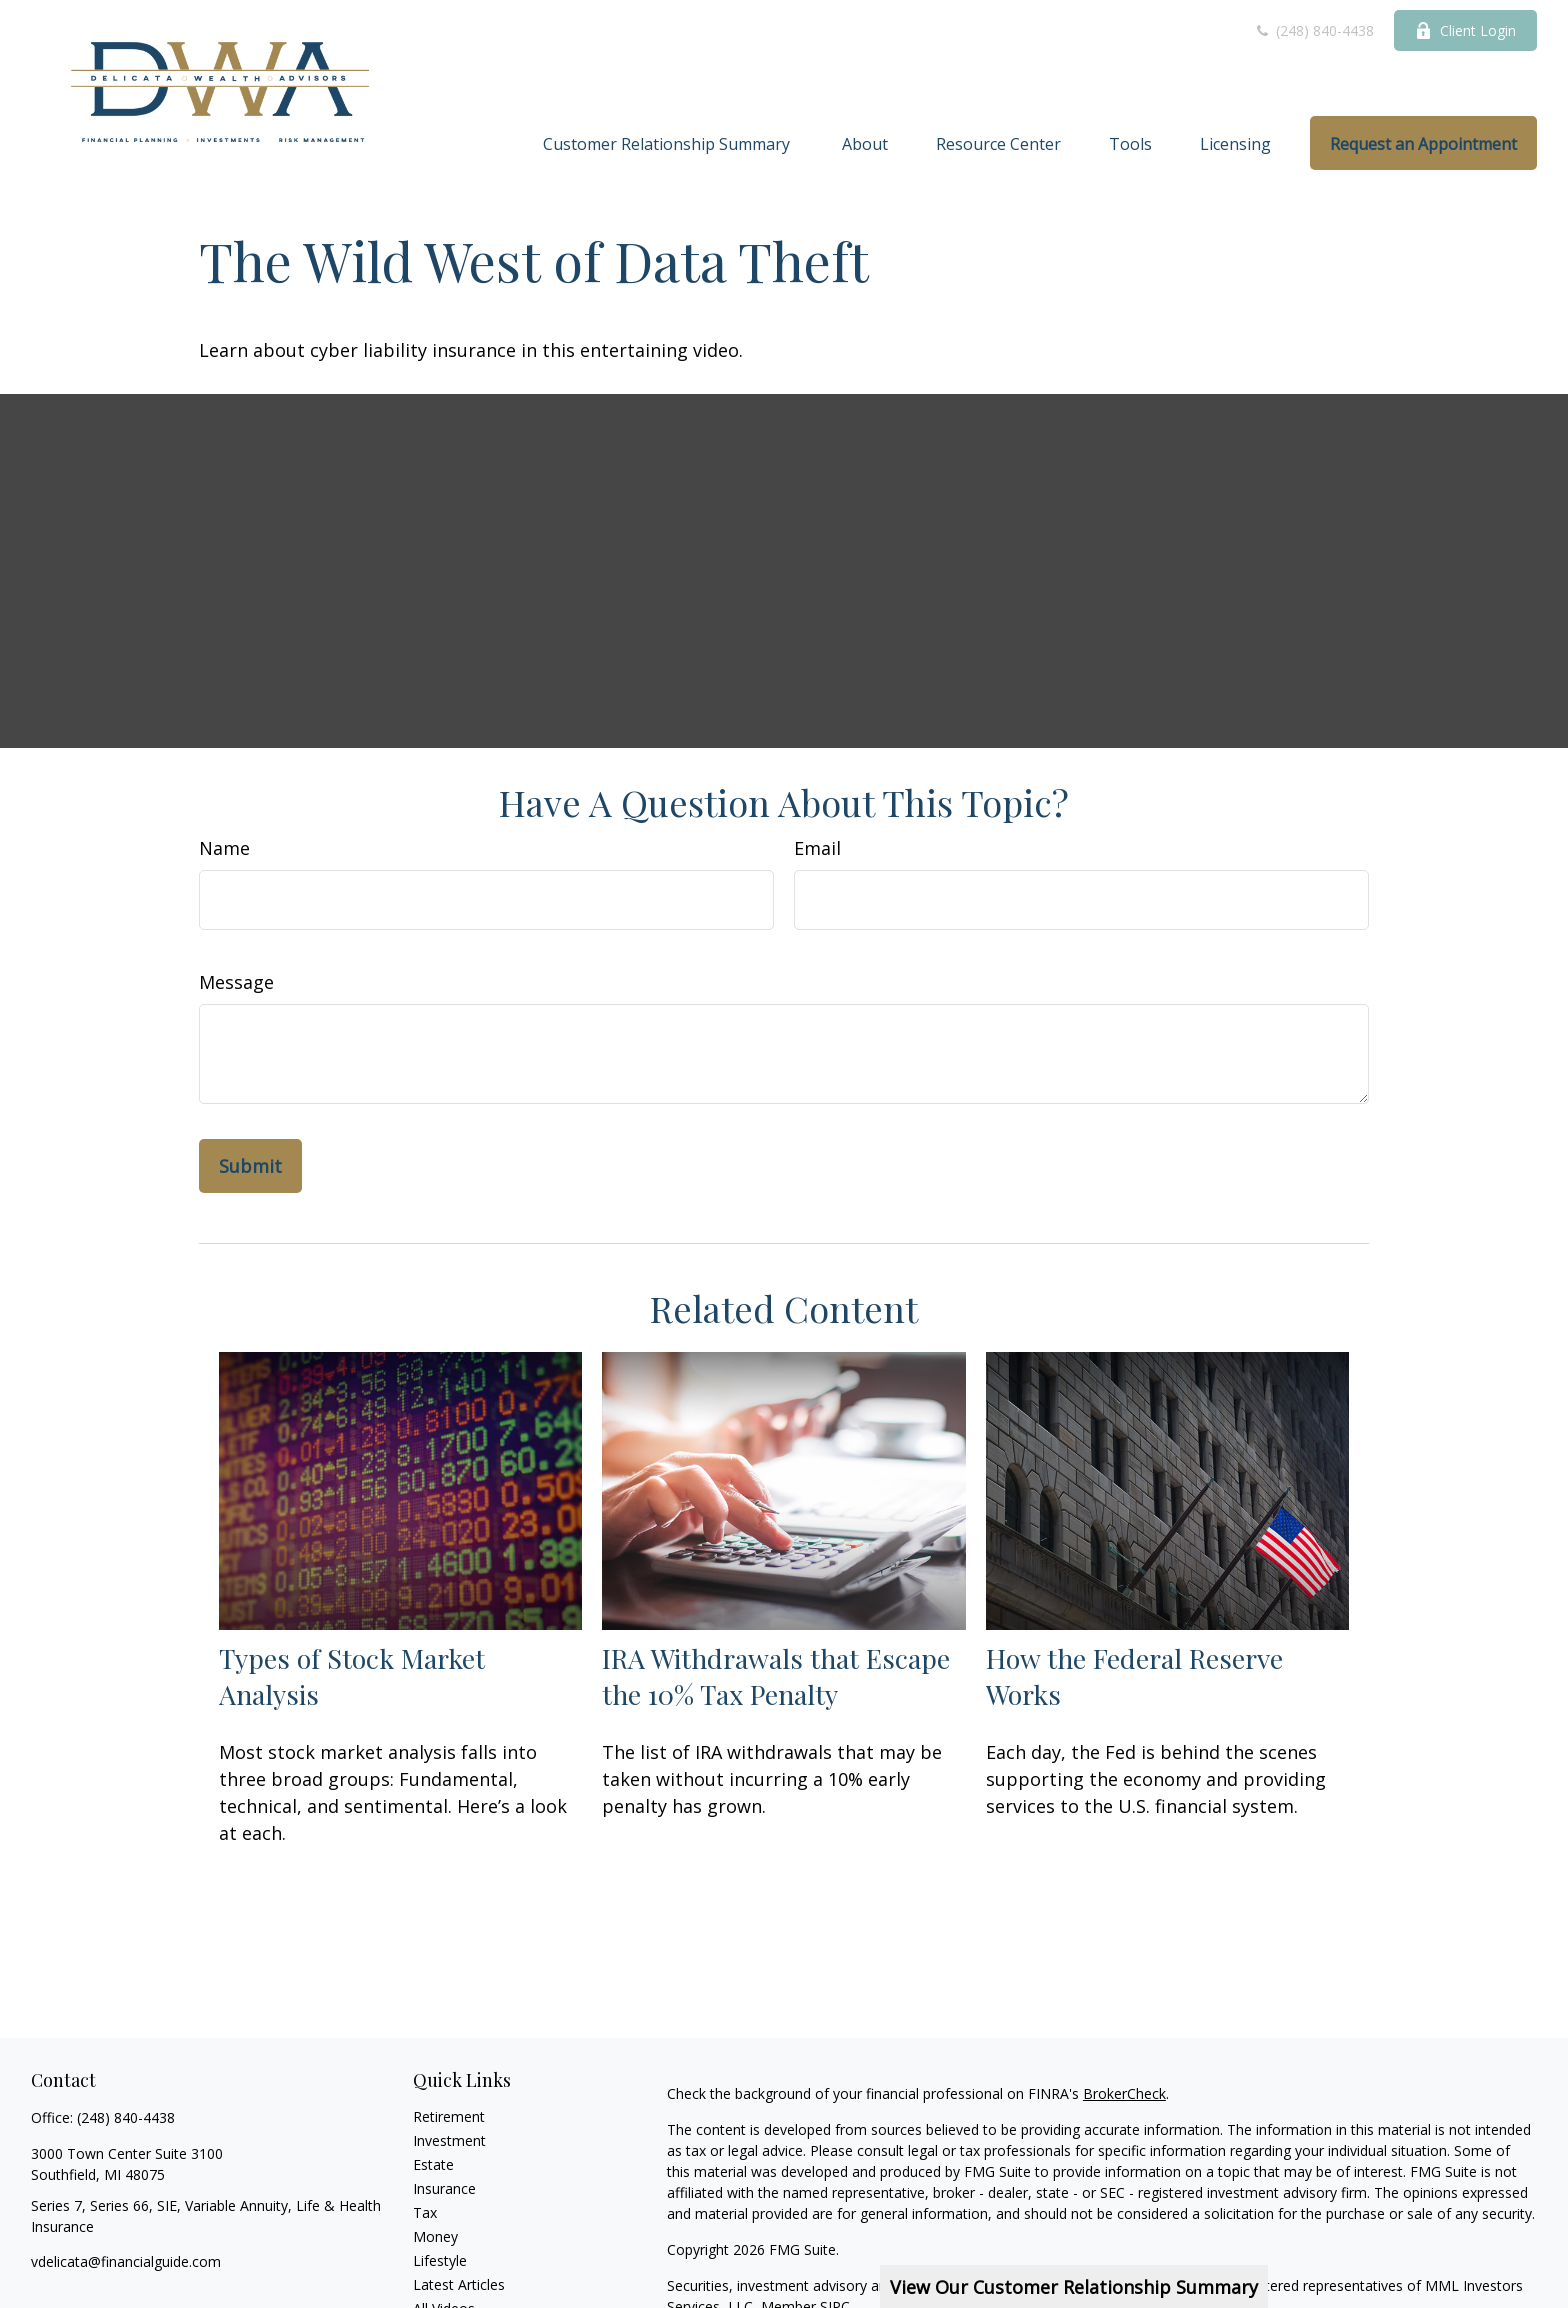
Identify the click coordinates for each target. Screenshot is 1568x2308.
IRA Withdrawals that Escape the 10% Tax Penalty (776, 1676)
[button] (668, 143)
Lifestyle (440, 2260)
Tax (425, 2212)
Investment (449, 2140)
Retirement (449, 2116)
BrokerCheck (1124, 2093)
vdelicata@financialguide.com (126, 2261)
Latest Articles (459, 2284)
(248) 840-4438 (1314, 30)
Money (435, 2236)
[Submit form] (250, 1166)
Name (224, 848)
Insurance (444, 2188)
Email (817, 848)
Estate (433, 2164)
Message (236, 982)
